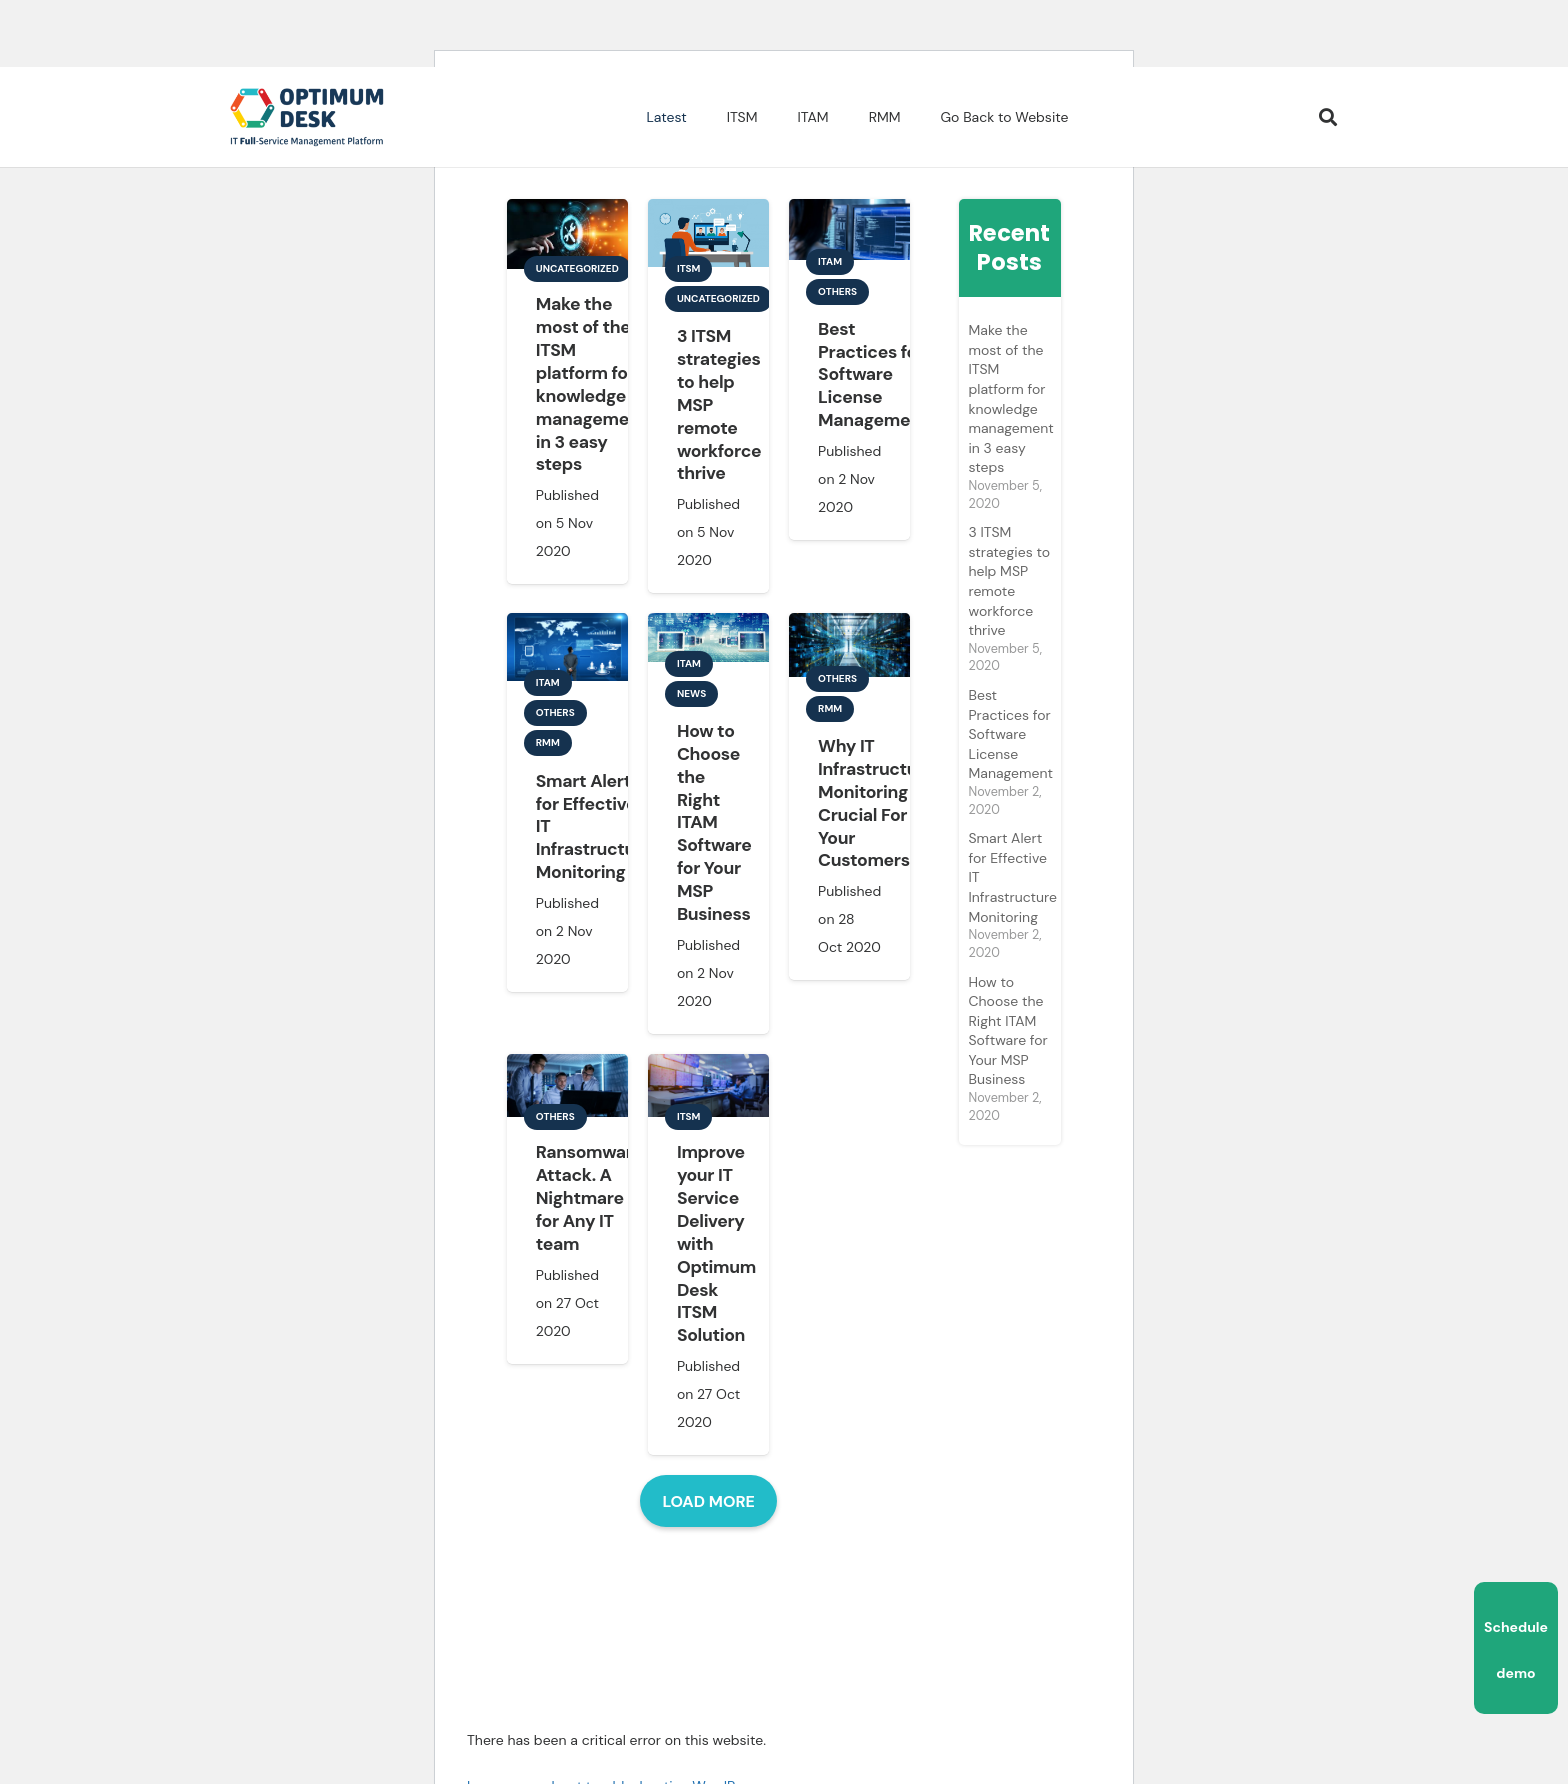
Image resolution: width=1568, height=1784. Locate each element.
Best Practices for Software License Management (873, 374)
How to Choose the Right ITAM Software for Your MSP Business (714, 822)
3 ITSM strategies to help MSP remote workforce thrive (1009, 581)
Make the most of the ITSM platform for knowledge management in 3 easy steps (591, 384)
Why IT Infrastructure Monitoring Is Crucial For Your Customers (876, 803)
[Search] (1328, 117)
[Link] (306, 117)
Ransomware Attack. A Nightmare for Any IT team (589, 1197)
